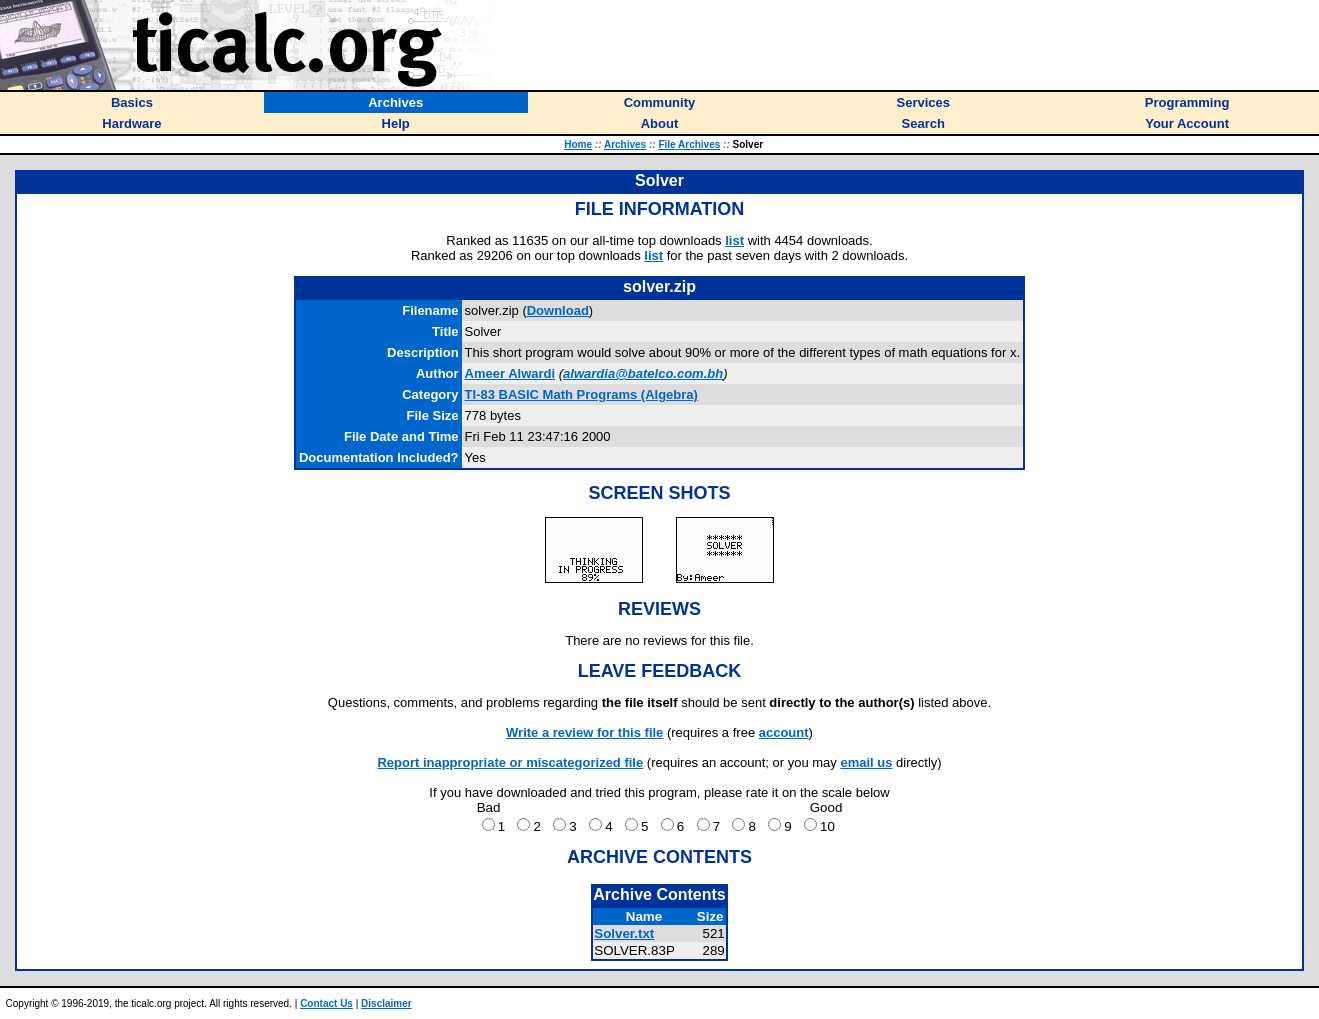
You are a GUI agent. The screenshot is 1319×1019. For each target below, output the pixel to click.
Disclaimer (386, 1003)
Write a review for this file (584, 732)
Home (578, 144)
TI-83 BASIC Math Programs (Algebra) (581, 394)
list (734, 240)
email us (866, 762)
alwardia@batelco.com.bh (643, 373)
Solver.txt (624, 933)
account (784, 732)
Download (558, 310)
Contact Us (326, 1003)
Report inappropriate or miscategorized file (510, 762)
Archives (625, 144)
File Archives (689, 144)
